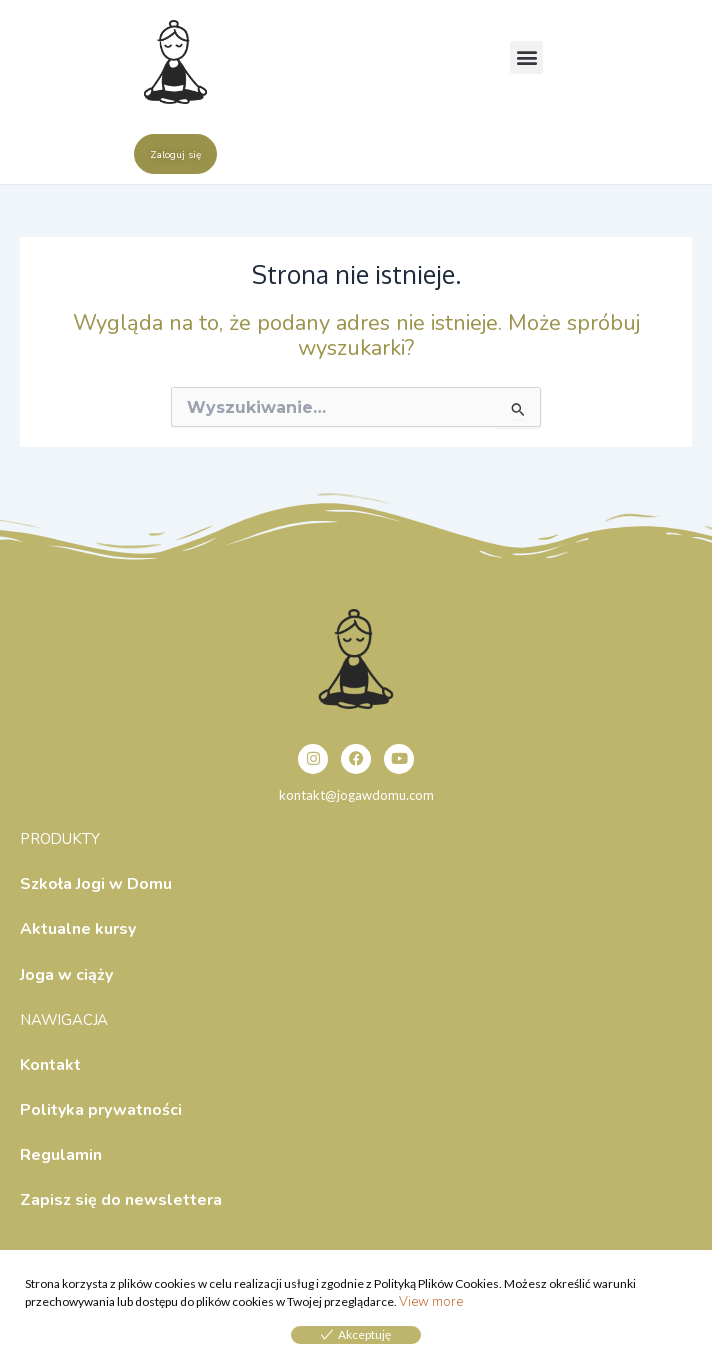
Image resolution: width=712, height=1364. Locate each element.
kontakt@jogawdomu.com (356, 795)
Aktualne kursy (78, 929)
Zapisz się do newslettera (121, 1200)
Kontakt (50, 1065)
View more (431, 1302)
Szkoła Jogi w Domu (96, 884)
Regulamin (61, 1155)
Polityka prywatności (101, 1110)
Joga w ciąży (66, 975)
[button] (526, 57)
